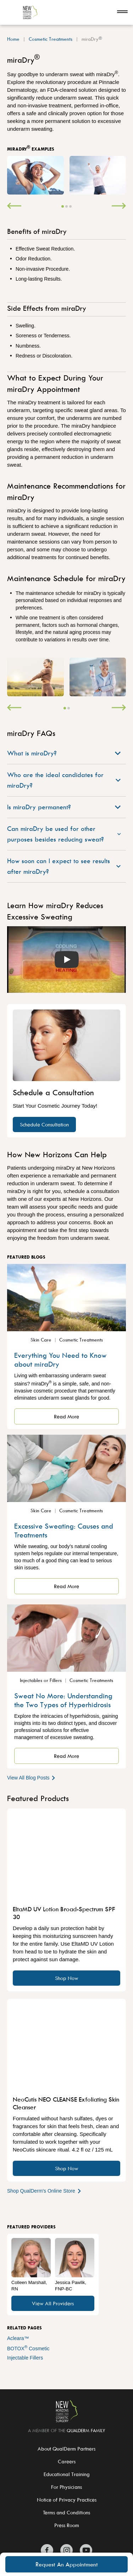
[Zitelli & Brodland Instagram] (66, 2550)
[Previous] (14, 206)
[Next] (119, 206)
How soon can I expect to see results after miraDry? (64, 866)
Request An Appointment (66, 2564)
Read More (66, 1416)
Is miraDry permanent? (64, 807)
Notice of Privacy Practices (66, 2499)
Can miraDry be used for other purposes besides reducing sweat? (64, 834)
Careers (67, 2461)
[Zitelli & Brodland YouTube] (86, 2550)
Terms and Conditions (66, 2512)
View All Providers (53, 2303)
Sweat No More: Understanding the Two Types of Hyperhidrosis (63, 1700)
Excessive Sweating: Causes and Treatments (63, 1530)
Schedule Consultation (44, 1124)
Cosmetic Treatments (50, 38)
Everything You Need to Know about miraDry (60, 1359)
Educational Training (67, 2474)
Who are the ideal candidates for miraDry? (64, 780)
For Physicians (66, 2487)
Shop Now (66, 1978)
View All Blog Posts (31, 1778)
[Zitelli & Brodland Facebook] (47, 2550)
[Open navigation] (122, 12)
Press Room (66, 2525)
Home (13, 38)
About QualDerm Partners (66, 2448)
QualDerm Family (86, 2430)
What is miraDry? (64, 753)
